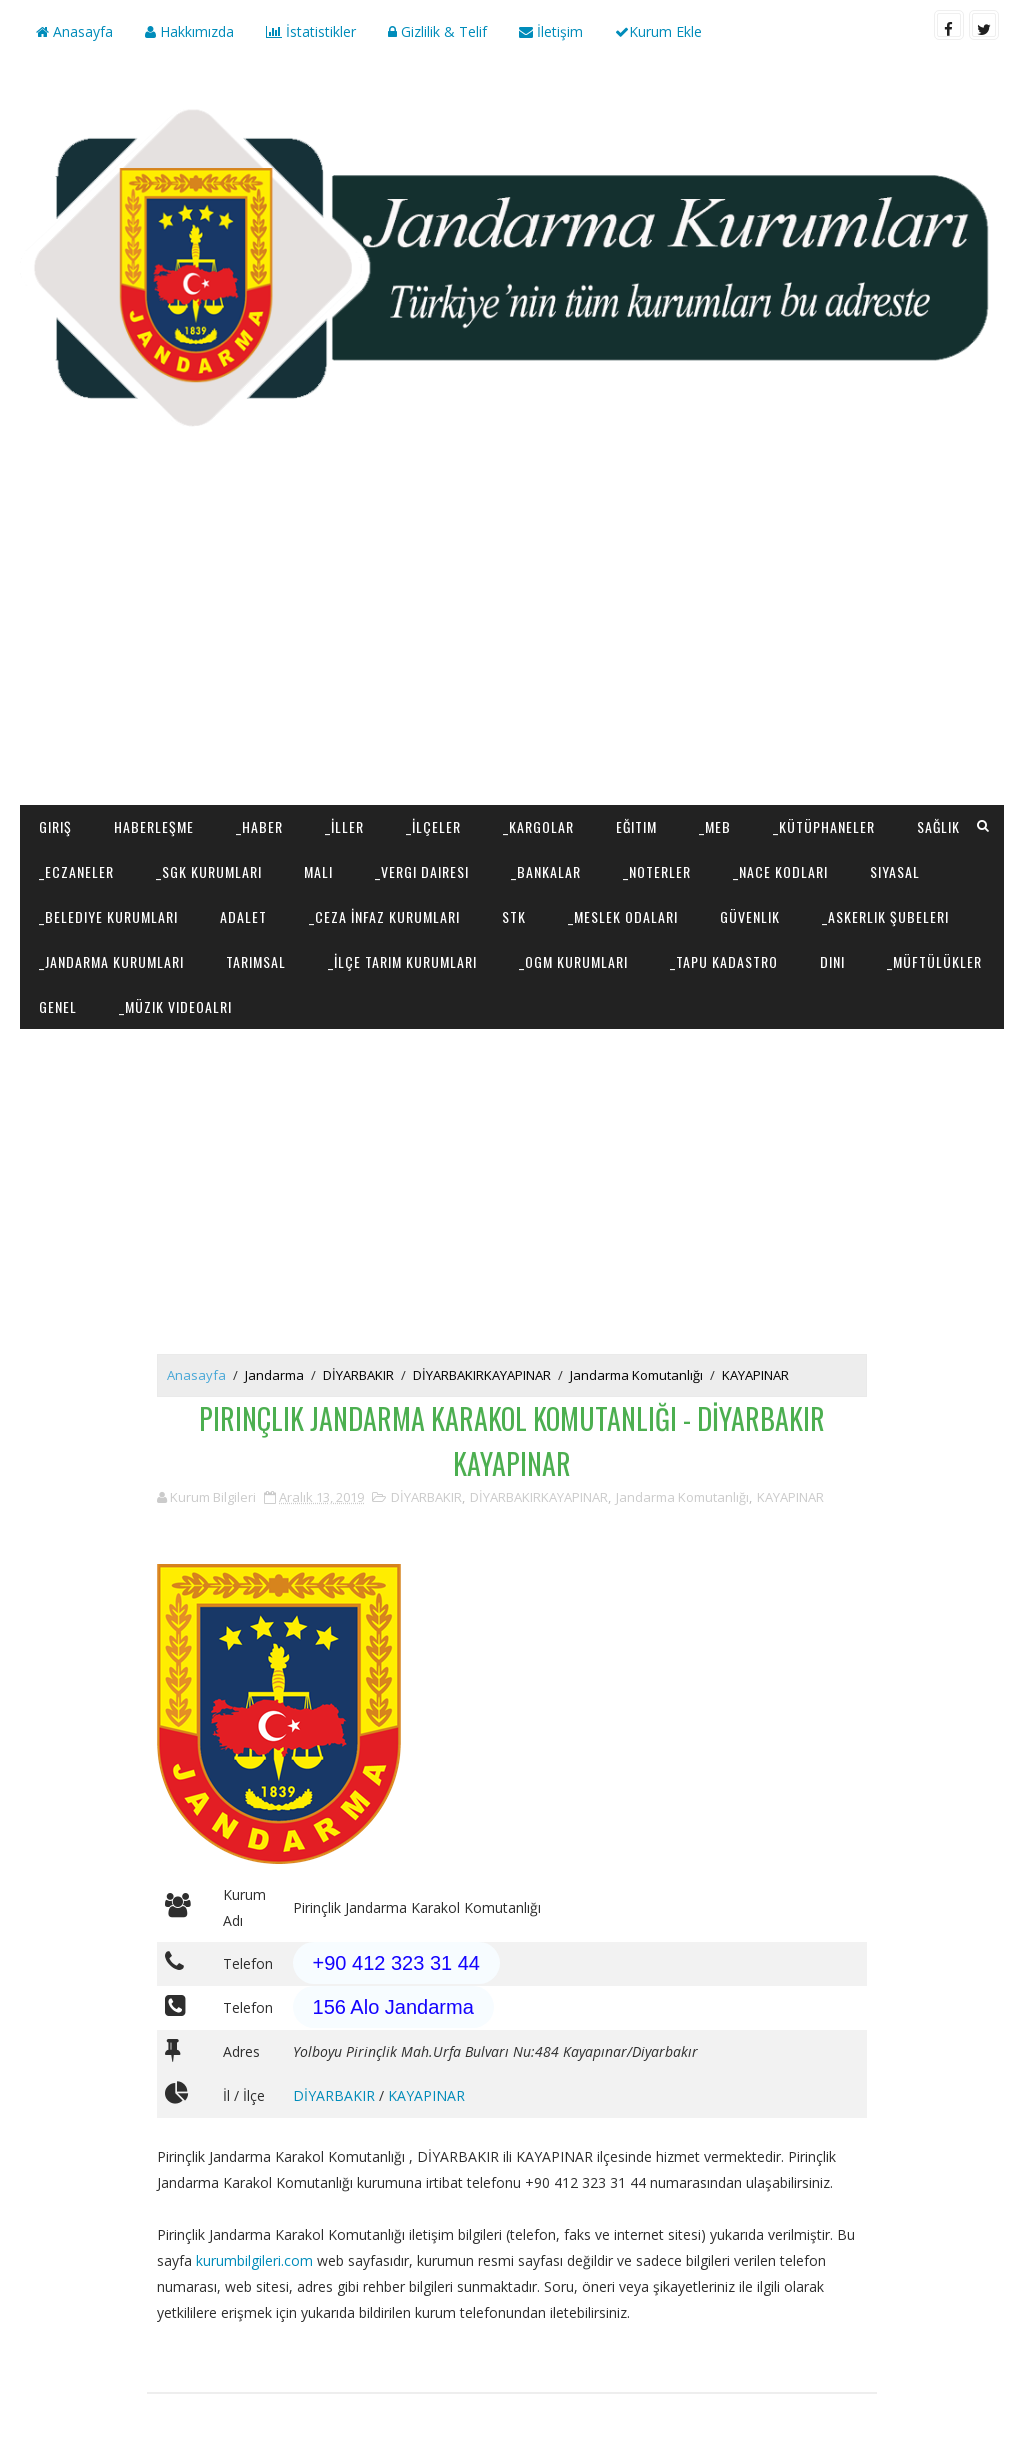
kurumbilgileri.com (254, 2260)
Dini (832, 961)
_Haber (259, 826)
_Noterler (657, 871)
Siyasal (895, 871)
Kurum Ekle (658, 31)
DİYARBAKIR (358, 1375)
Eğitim (636, 826)
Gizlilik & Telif (437, 31)
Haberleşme (154, 826)
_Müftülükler (934, 961)
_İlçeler (433, 826)
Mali (318, 871)
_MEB (715, 826)
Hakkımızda (189, 31)
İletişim (551, 31)
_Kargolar (538, 826)
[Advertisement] (512, 645)
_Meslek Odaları (623, 916)
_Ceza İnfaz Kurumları (384, 916)
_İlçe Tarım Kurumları (402, 961)
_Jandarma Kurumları (111, 961)
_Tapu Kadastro (724, 961)
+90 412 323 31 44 (396, 1963)
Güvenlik (750, 916)
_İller (344, 826)
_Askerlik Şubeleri (885, 916)
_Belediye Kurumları (108, 916)
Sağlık (938, 826)
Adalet (243, 916)
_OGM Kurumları (573, 961)
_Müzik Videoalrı (175, 1006)
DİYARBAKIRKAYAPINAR (482, 1375)
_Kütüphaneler (824, 826)
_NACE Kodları (780, 871)
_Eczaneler (76, 871)
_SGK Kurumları (209, 871)
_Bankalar (546, 871)
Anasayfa (74, 31)
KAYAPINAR (755, 1375)
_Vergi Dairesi (422, 871)
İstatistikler (311, 31)
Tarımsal (256, 961)
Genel (58, 1006)
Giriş (55, 826)
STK (514, 916)
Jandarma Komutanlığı (636, 1375)
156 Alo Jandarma (393, 2007)
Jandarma (274, 1375)
